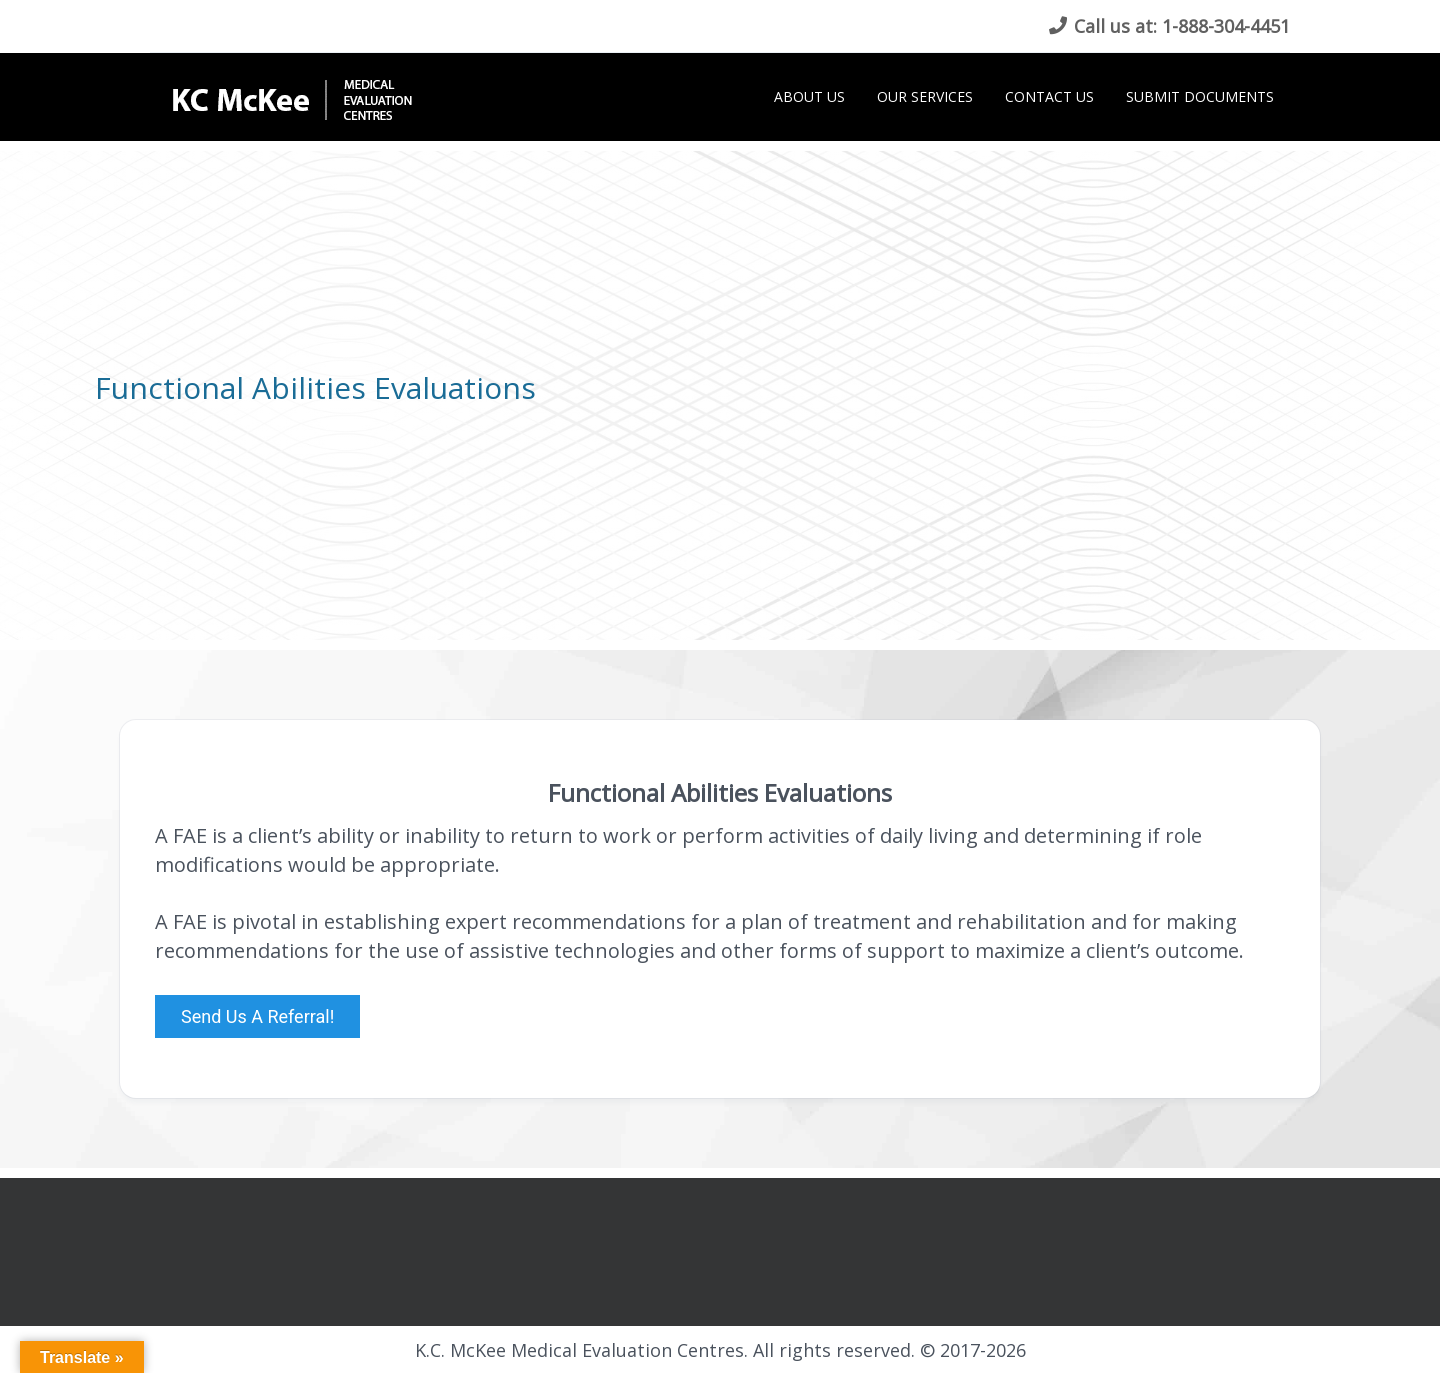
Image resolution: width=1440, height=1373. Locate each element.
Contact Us (1049, 96)
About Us (809, 96)
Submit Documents (1200, 96)
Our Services (925, 96)
